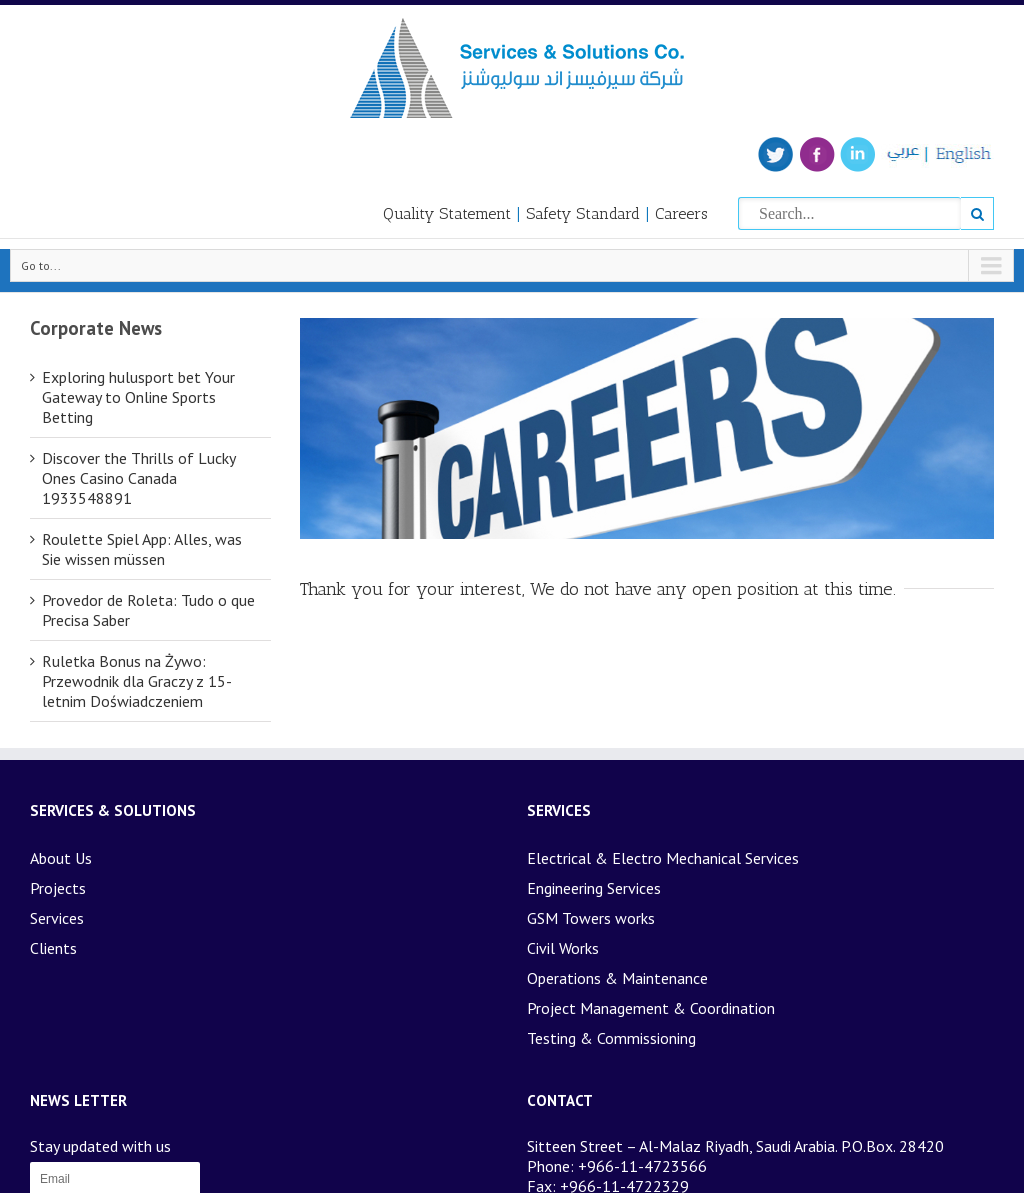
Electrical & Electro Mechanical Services (663, 858)
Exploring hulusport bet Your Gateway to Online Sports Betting (138, 397)
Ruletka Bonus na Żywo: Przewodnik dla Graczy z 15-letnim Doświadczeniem (137, 681)
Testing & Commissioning (611, 1038)
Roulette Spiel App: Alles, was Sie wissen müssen (142, 549)
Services (57, 918)
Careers (681, 213)
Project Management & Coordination (651, 1008)
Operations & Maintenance (617, 978)
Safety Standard (583, 213)
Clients (53, 948)
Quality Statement (447, 213)
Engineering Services (594, 888)
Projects (58, 888)
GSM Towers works (591, 918)
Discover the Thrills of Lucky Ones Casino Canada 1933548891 (138, 478)
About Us (61, 858)
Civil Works (563, 948)
